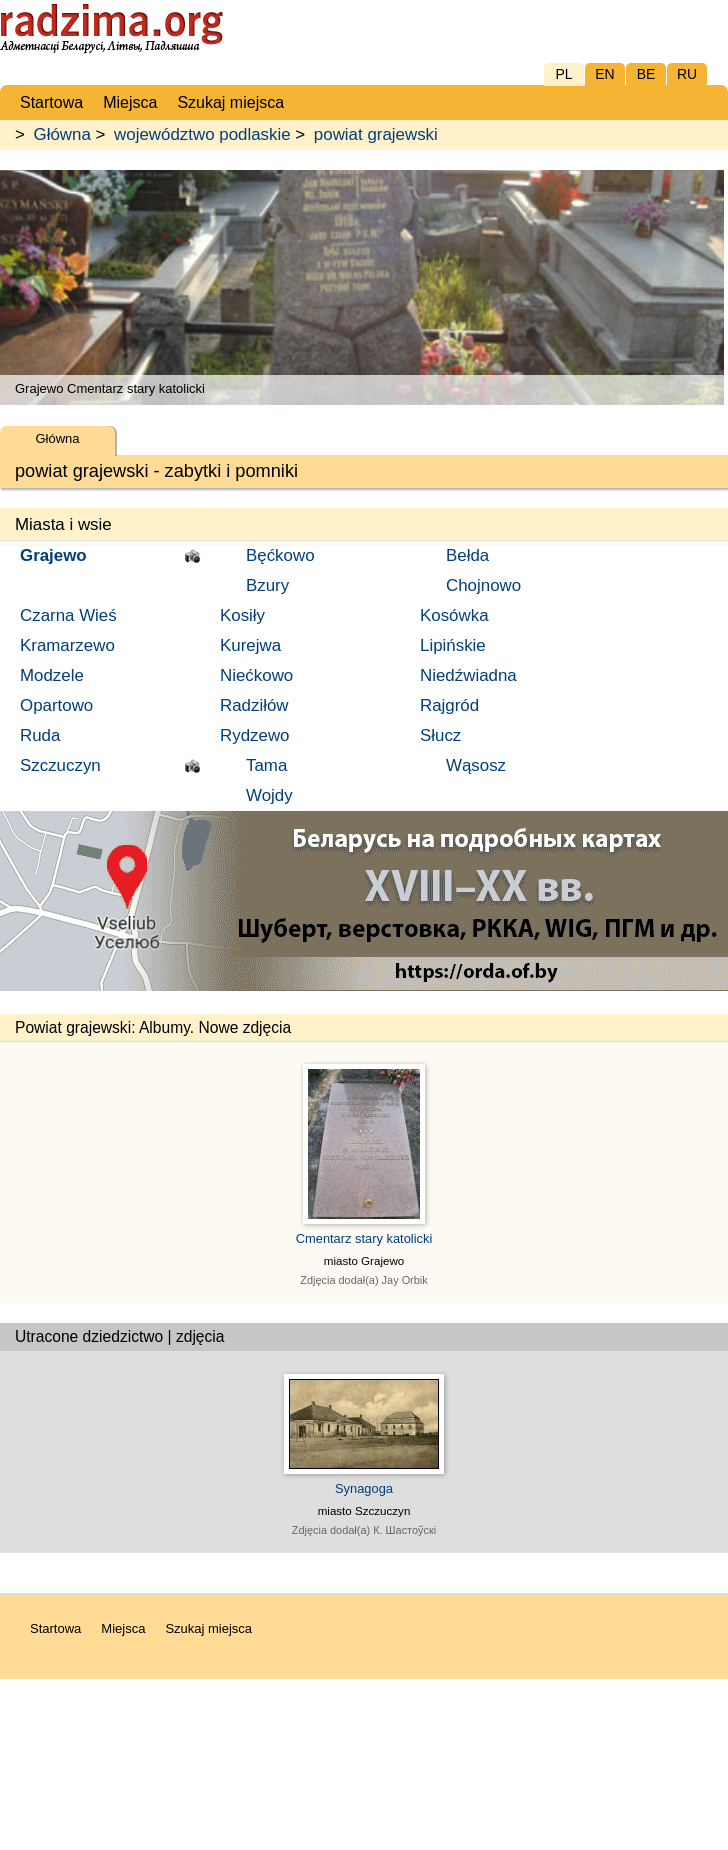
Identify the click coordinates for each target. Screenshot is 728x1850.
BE (646, 74)
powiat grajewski (376, 134)
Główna (62, 134)
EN (604, 74)
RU (687, 74)
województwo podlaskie (202, 134)
